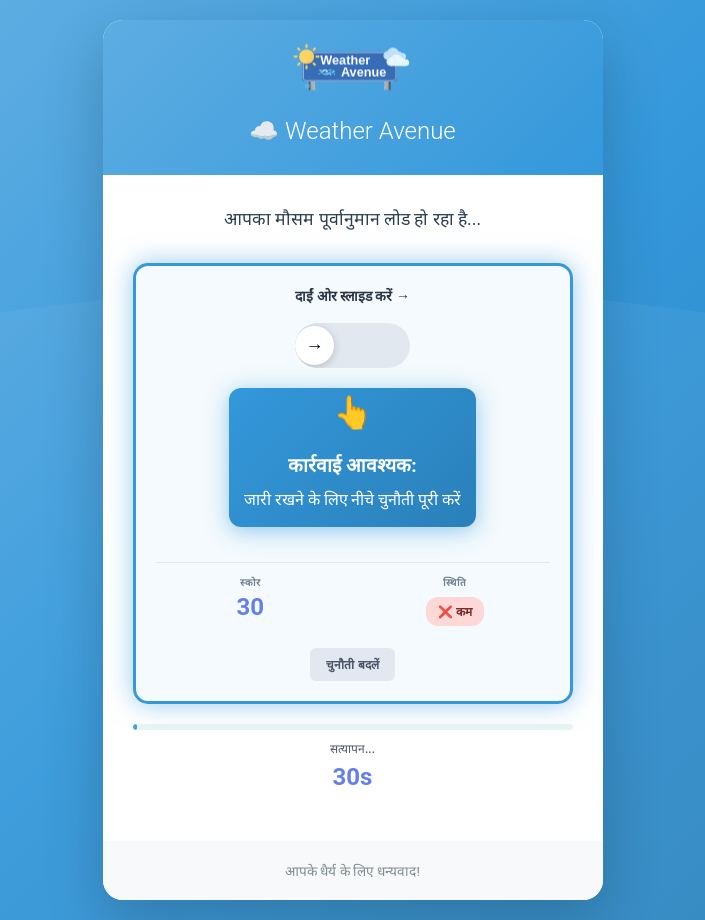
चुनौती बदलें (352, 665)
